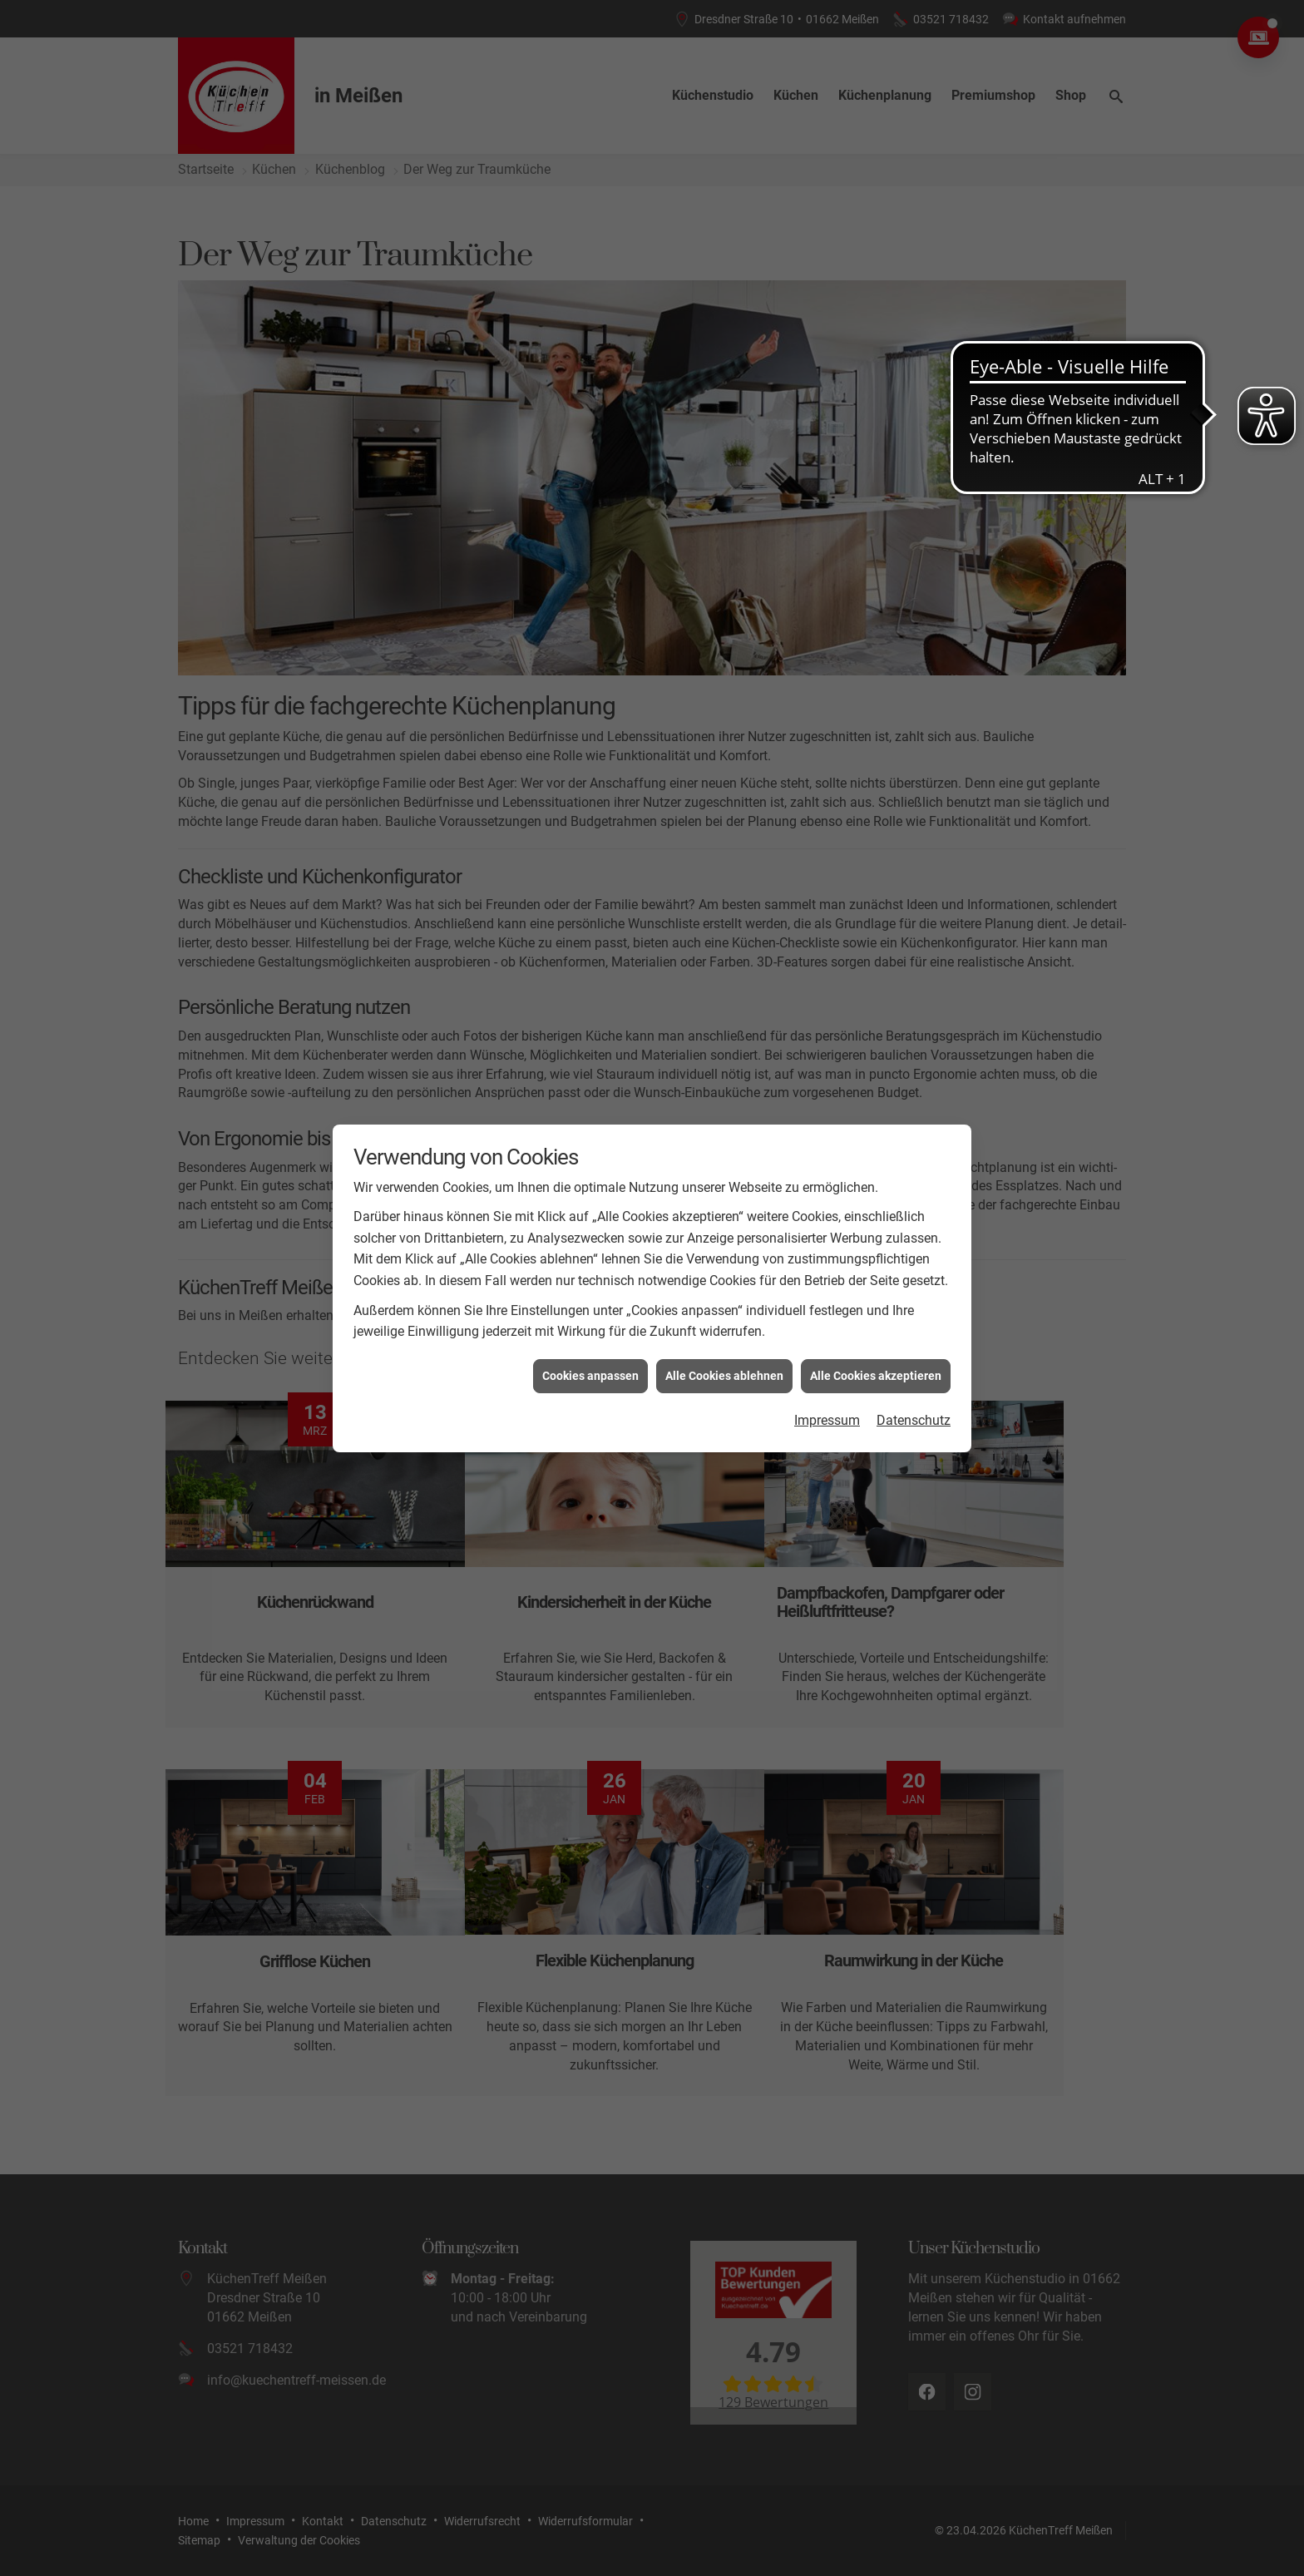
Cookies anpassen (590, 1375)
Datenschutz (914, 1420)
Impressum (827, 1420)
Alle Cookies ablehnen (724, 1375)
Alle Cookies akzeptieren (875, 1375)
